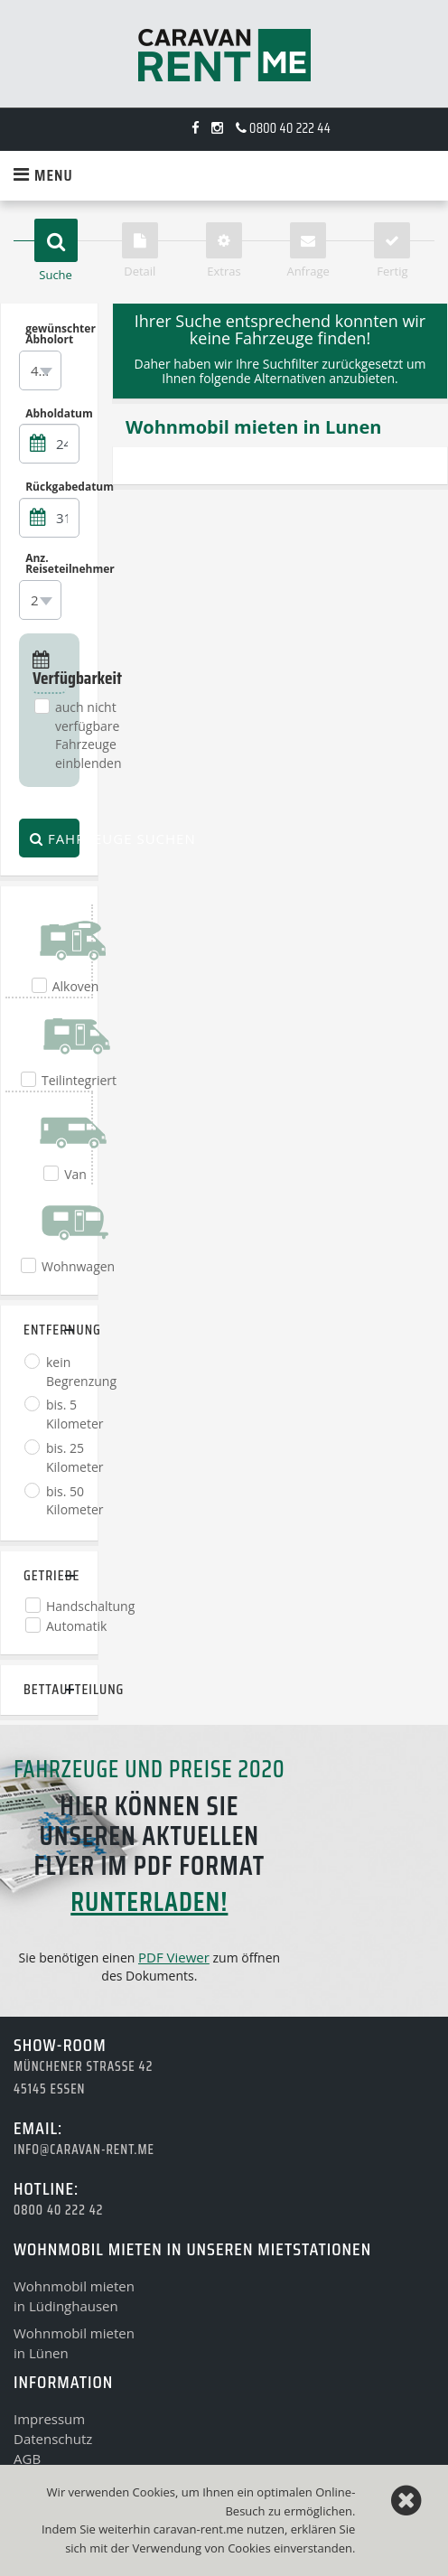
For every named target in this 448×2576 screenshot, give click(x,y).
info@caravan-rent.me (84, 2149)
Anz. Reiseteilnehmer (52, 563)
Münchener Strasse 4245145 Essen (83, 2078)
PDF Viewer (174, 1957)
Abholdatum (52, 413)
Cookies (249, 2548)
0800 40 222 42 (58, 2210)
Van (75, 1174)
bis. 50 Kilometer (74, 1501)
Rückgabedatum (52, 487)
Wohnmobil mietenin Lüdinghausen (74, 2296)
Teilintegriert (79, 1080)
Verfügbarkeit (49, 671)
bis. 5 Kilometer (74, 1414)
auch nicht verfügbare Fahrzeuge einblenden (88, 735)
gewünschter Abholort (52, 334)
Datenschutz (53, 2439)
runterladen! (149, 1901)
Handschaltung (90, 1606)
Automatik (76, 1626)
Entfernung (49, 1329)
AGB (27, 2459)
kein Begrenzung (81, 1372)
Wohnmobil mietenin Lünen (74, 2343)
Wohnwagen (78, 1266)
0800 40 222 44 (283, 128)
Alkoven (75, 986)
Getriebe (49, 1575)
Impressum (49, 2419)
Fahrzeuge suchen (54, 838)
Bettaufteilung (49, 1689)
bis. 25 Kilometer (74, 1457)
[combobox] (40, 370)
